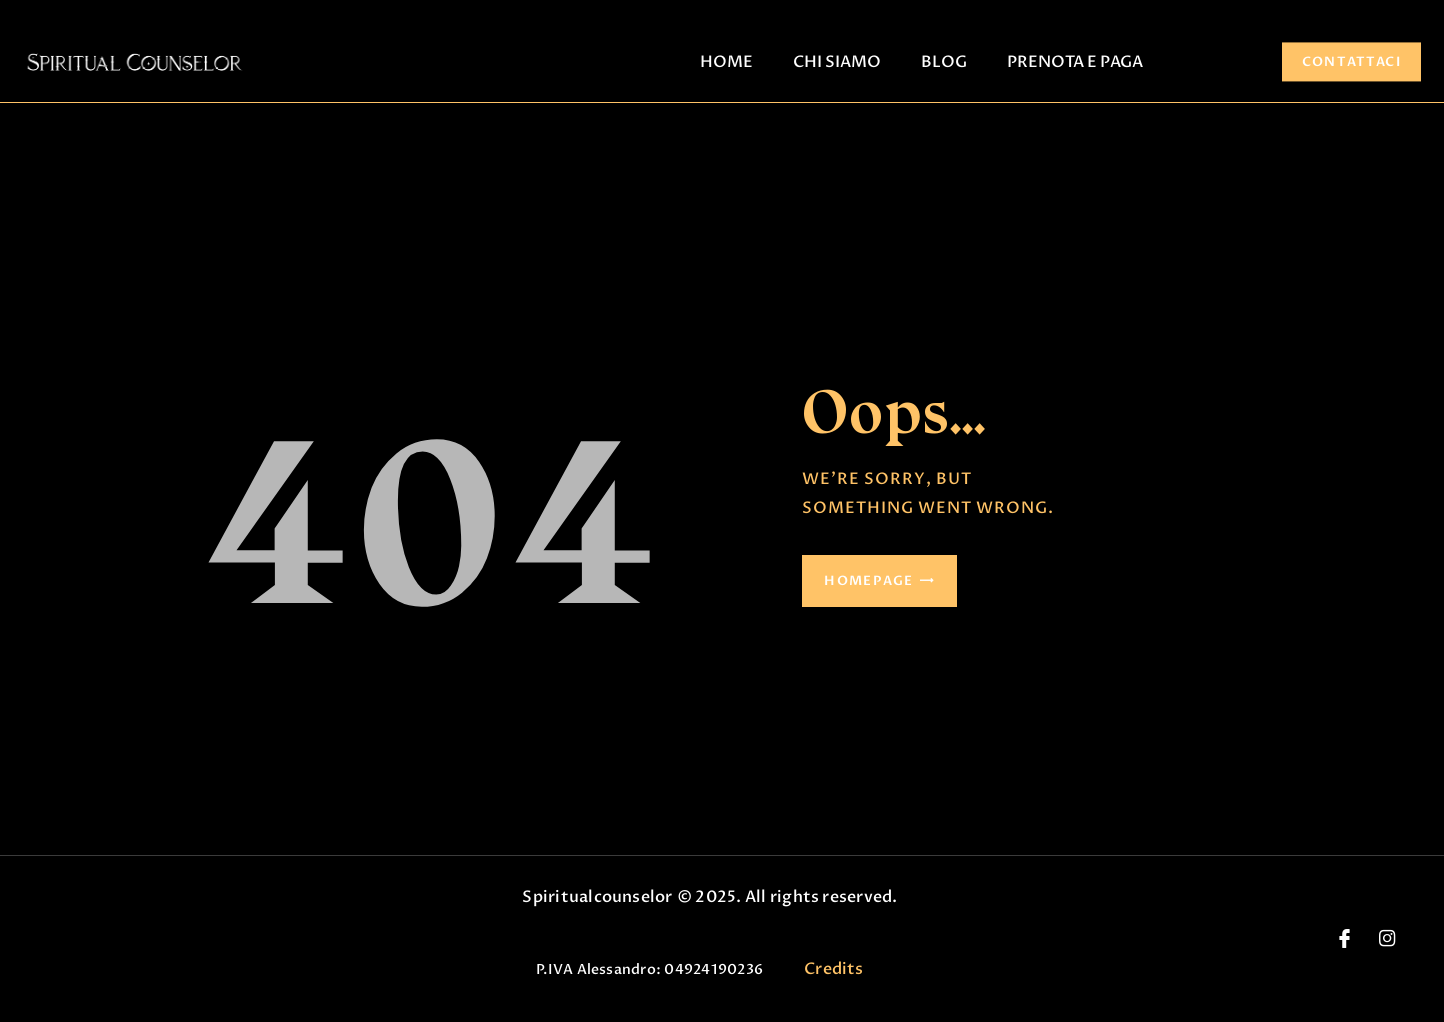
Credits (834, 969)
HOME (726, 62)
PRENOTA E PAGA (1075, 62)
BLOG (944, 62)
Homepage (868, 581)
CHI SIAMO (837, 62)
